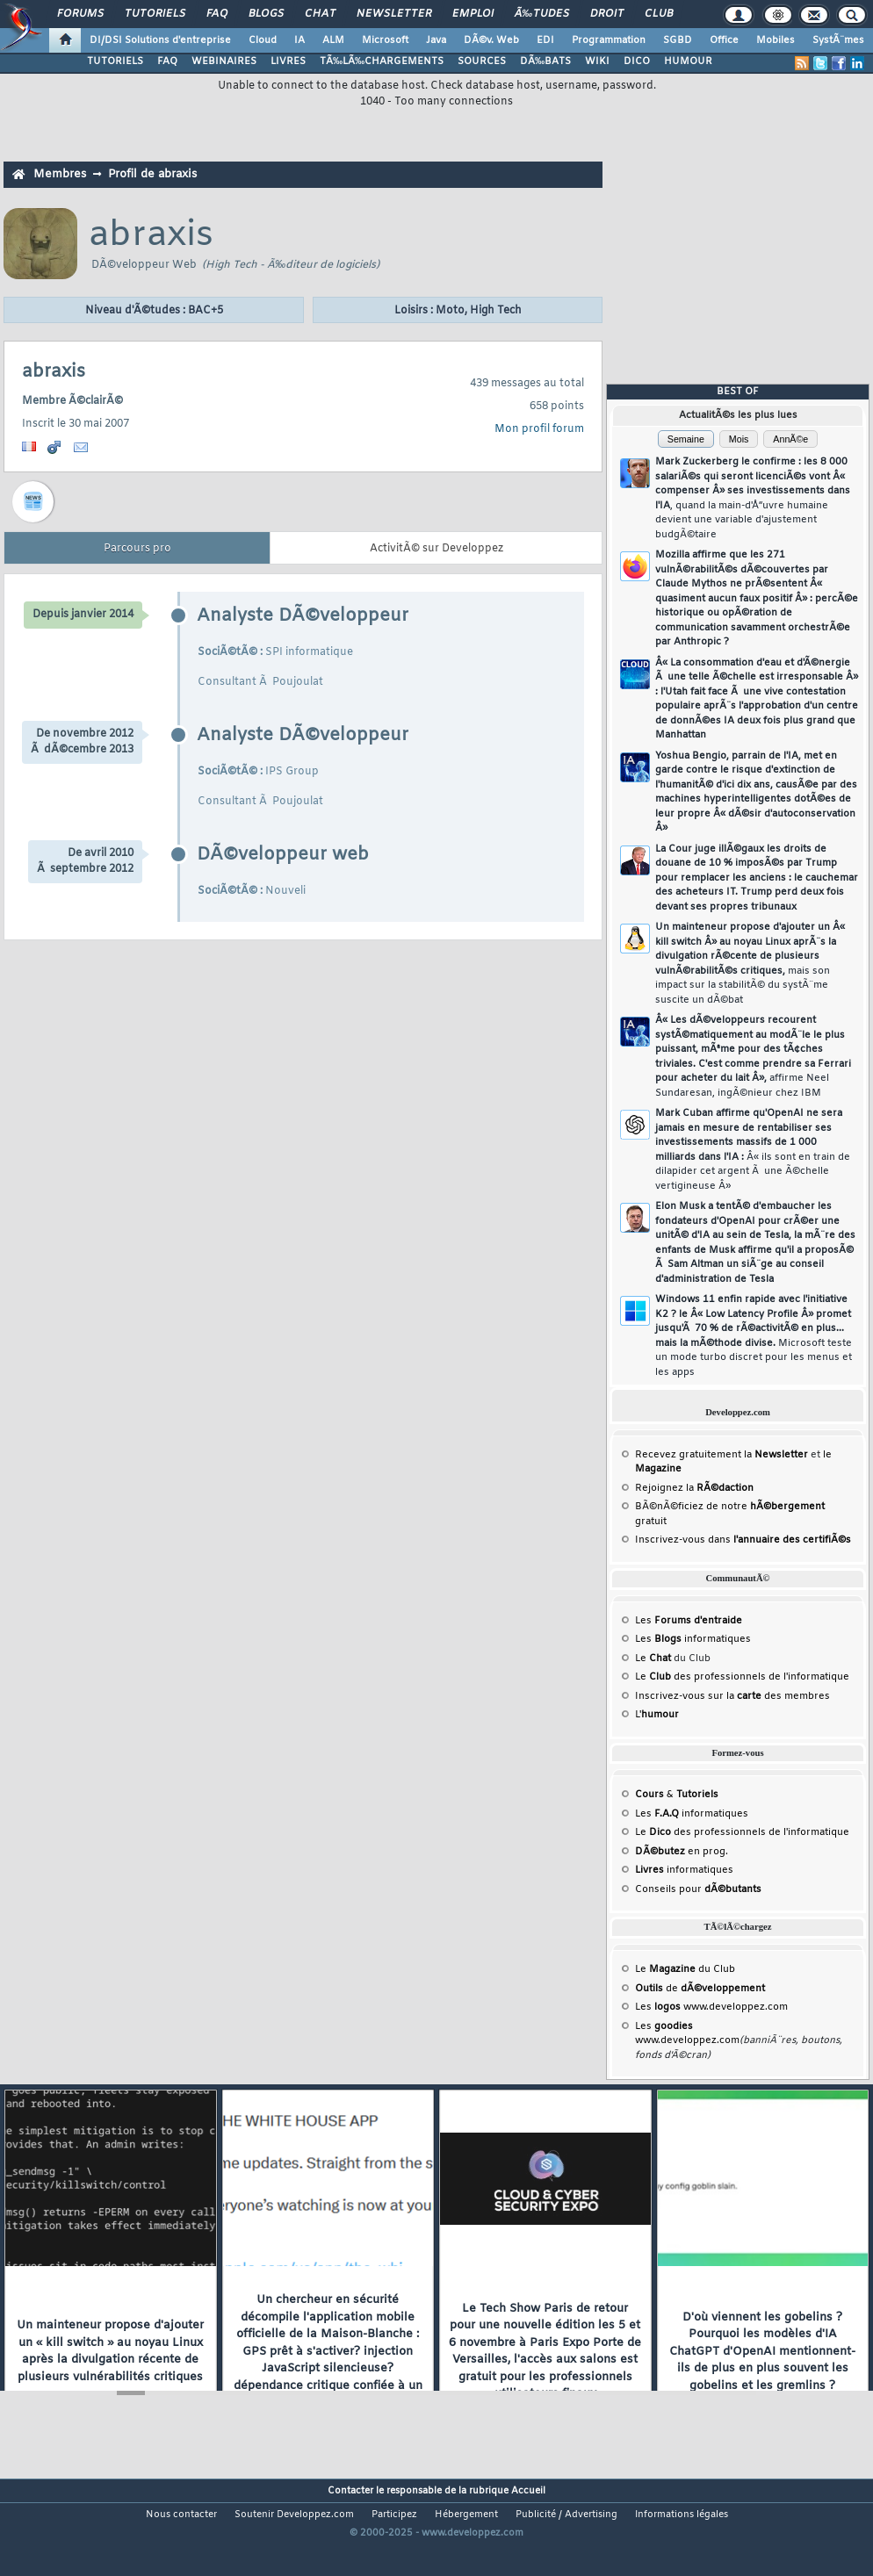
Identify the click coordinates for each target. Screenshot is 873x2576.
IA (299, 40)
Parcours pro (137, 549)
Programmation (609, 40)
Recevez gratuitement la (721, 1455)
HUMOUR (688, 61)
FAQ (217, 14)
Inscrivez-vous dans (743, 1540)
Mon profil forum (539, 429)
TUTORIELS (115, 61)
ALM (333, 40)
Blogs (266, 14)
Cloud (263, 40)
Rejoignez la (694, 1488)
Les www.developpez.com (711, 2007)
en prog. (681, 1852)
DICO (637, 61)
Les (688, 1621)
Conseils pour (698, 1889)
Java (436, 40)
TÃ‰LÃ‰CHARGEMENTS (382, 61)
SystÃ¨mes (838, 40)
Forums (80, 14)
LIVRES (288, 61)
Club (659, 14)
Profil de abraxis (152, 174)
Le (653, 1658)
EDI (545, 40)
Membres (59, 174)
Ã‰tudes (542, 14)
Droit (606, 14)
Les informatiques (693, 1639)
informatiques (684, 1870)
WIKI (597, 61)
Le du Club (685, 1969)
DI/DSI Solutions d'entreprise (160, 40)
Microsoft (385, 40)
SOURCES (482, 61)
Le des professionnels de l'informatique (742, 1677)
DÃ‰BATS (545, 61)
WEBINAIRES (223, 61)
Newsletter (394, 14)
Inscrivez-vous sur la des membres (732, 1696)
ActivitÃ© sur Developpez (436, 549)
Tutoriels (155, 14)
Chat (320, 14)
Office (724, 40)
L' (657, 1715)
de (700, 1988)
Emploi (473, 14)
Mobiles (775, 40)
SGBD (677, 40)
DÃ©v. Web (491, 40)
